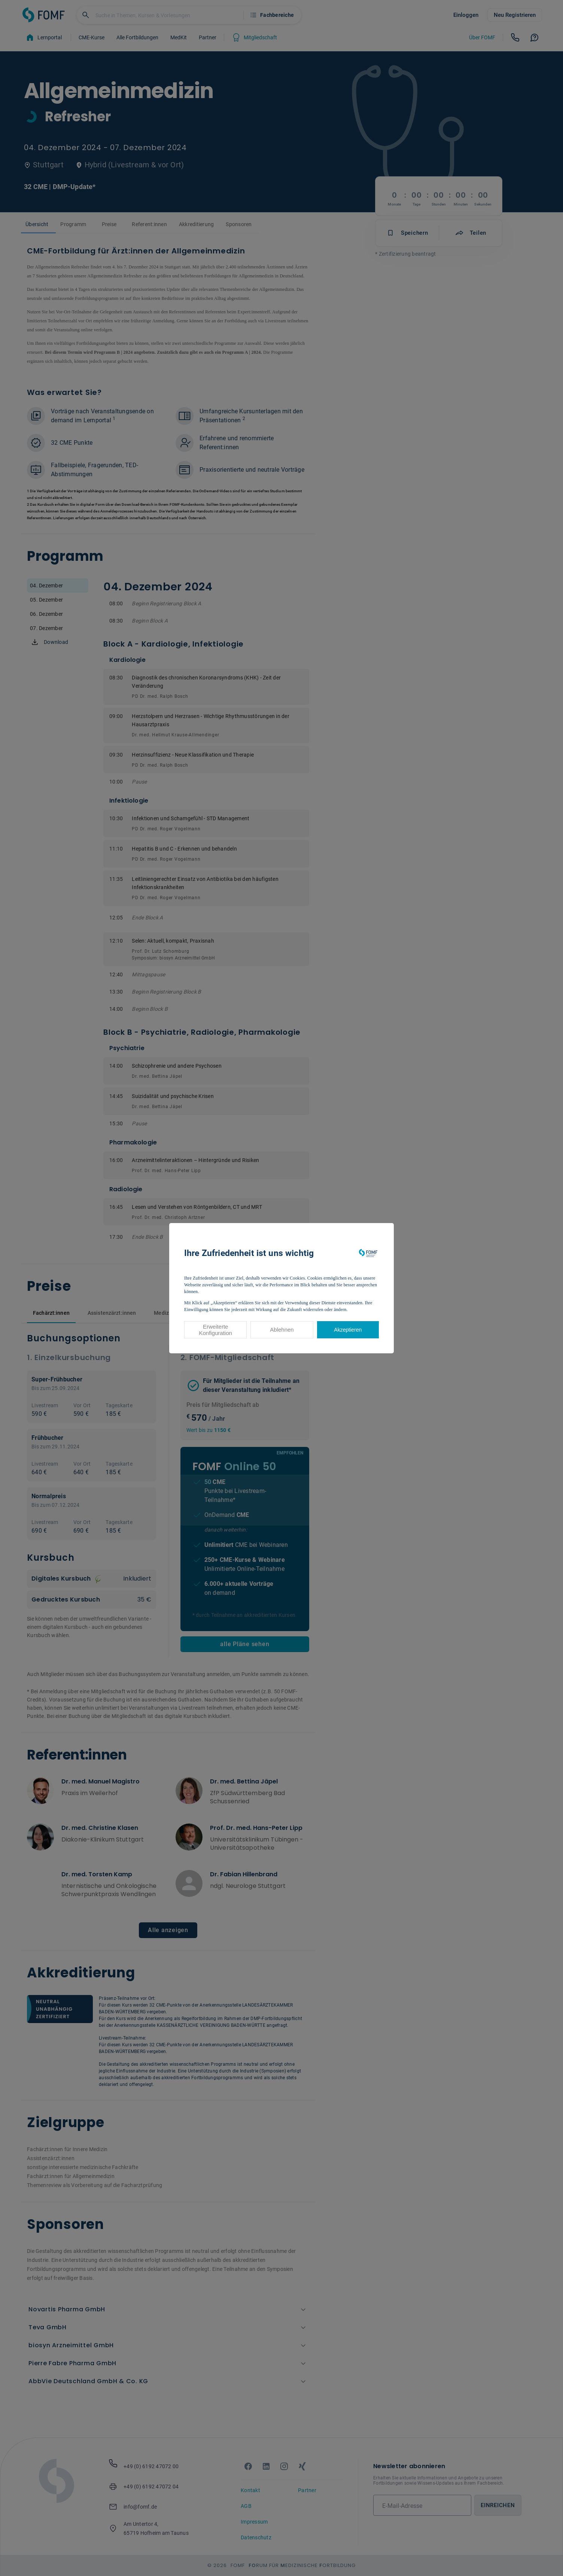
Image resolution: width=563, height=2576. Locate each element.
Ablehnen (281, 1329)
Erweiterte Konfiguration (215, 1329)
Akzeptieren (348, 1330)
